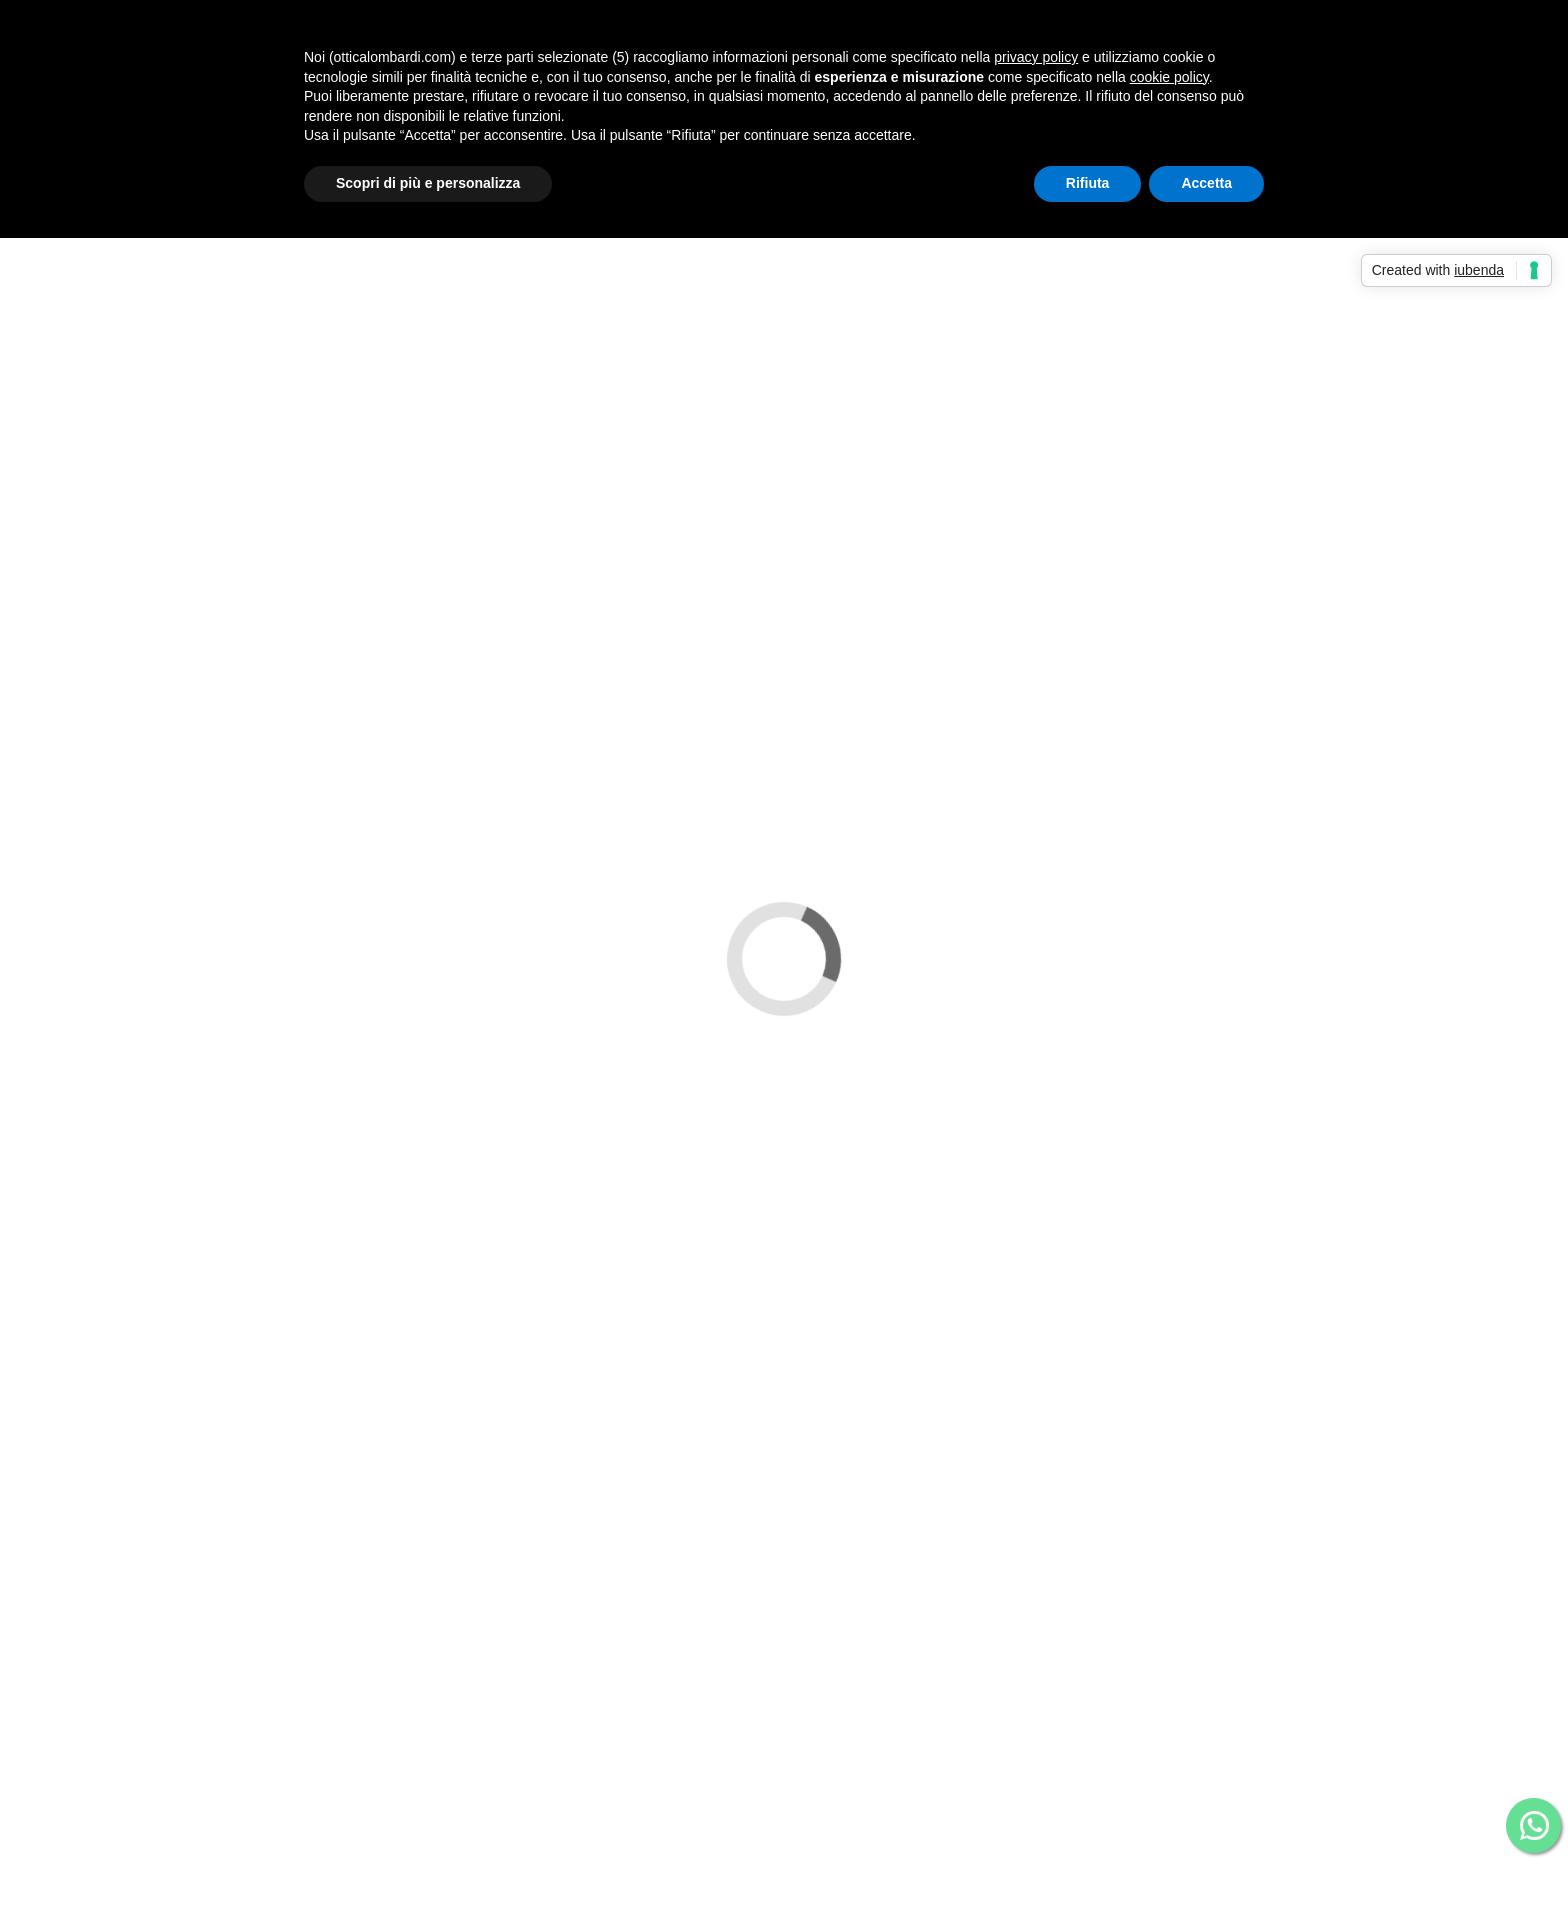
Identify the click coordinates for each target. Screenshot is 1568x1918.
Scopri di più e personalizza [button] (428, 183)
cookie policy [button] (1169, 77)
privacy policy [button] (1036, 57)
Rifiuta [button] (1088, 183)
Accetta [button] (1206, 183)
